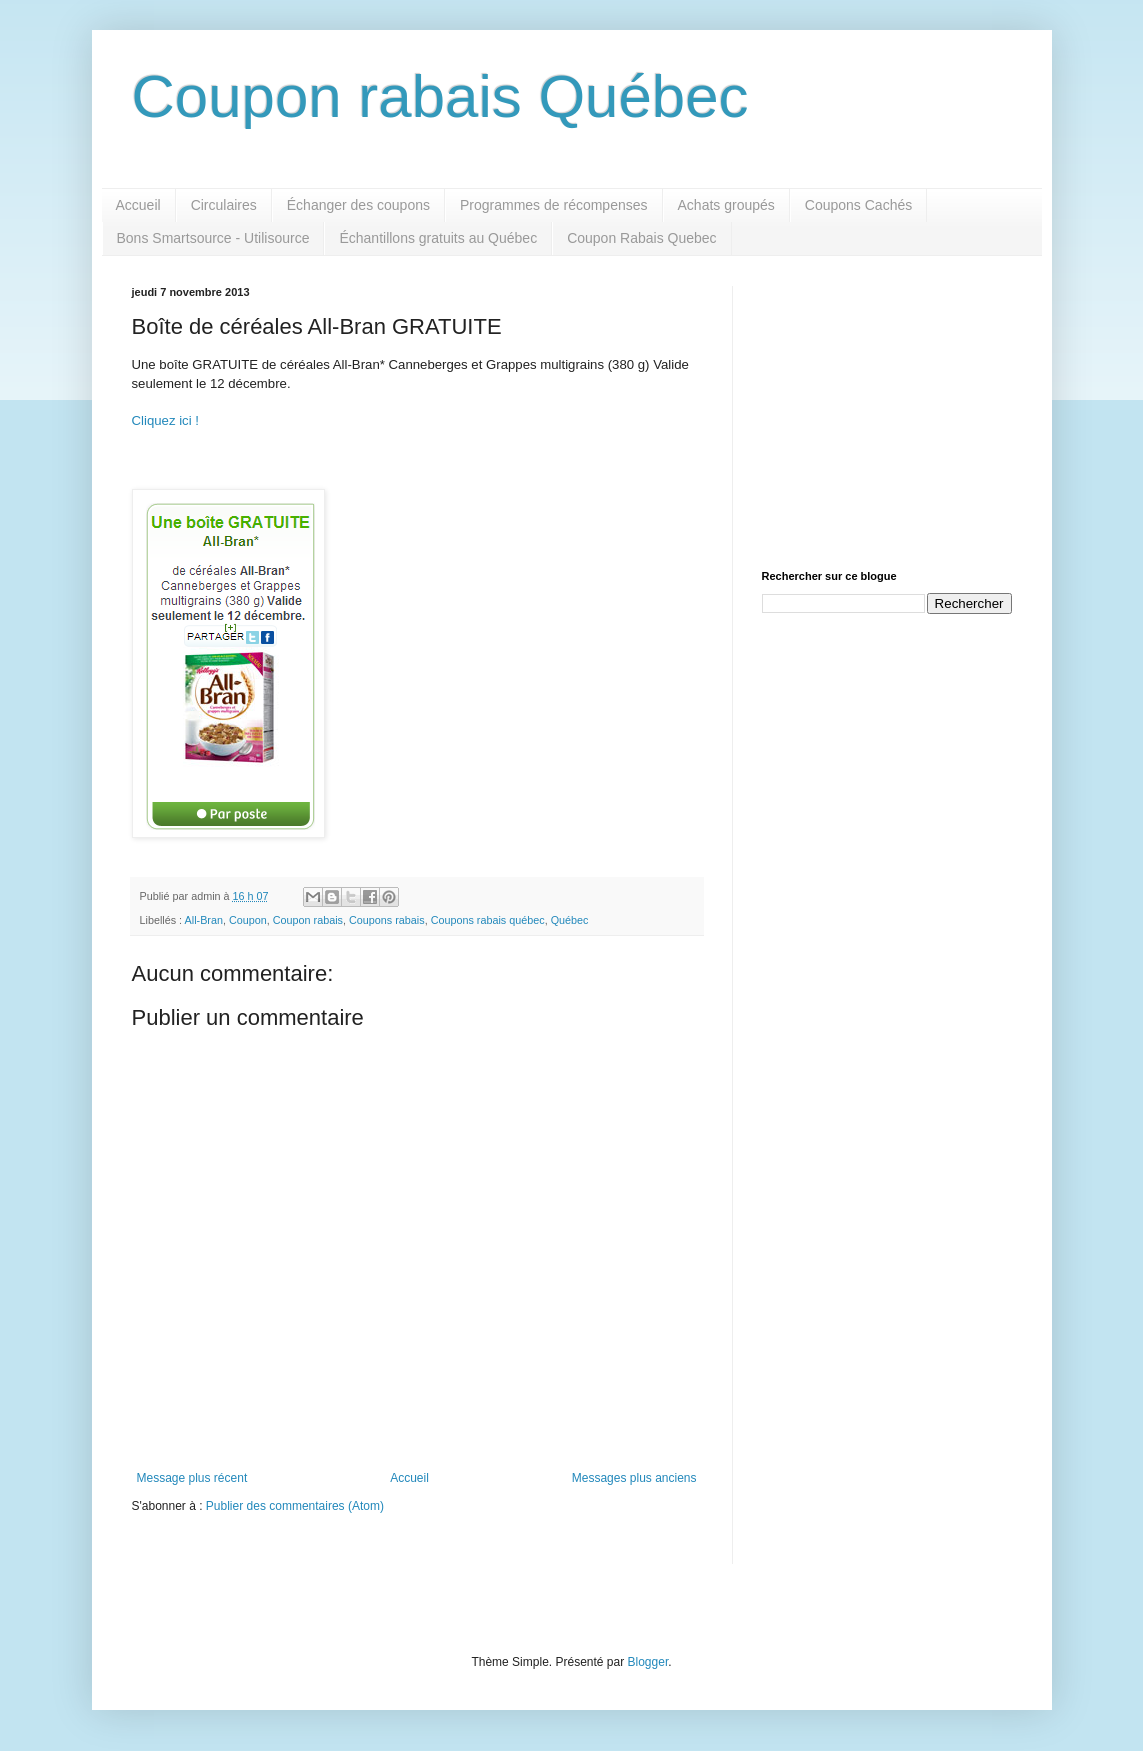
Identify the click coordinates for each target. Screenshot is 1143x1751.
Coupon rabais (308, 920)
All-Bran (204, 920)
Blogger (648, 1662)
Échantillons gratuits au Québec (438, 238)
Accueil (138, 205)
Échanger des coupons (358, 205)
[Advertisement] (887, 411)
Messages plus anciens (634, 1478)
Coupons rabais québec (488, 920)
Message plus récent (192, 1478)
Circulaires (224, 205)
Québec (570, 920)
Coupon (248, 920)
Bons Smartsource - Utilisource (213, 238)
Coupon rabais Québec (440, 96)
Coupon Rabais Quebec (641, 238)
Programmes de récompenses (554, 205)
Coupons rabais (387, 920)
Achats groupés (726, 205)
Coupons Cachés (858, 205)
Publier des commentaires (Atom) (295, 1506)
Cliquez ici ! (165, 420)
